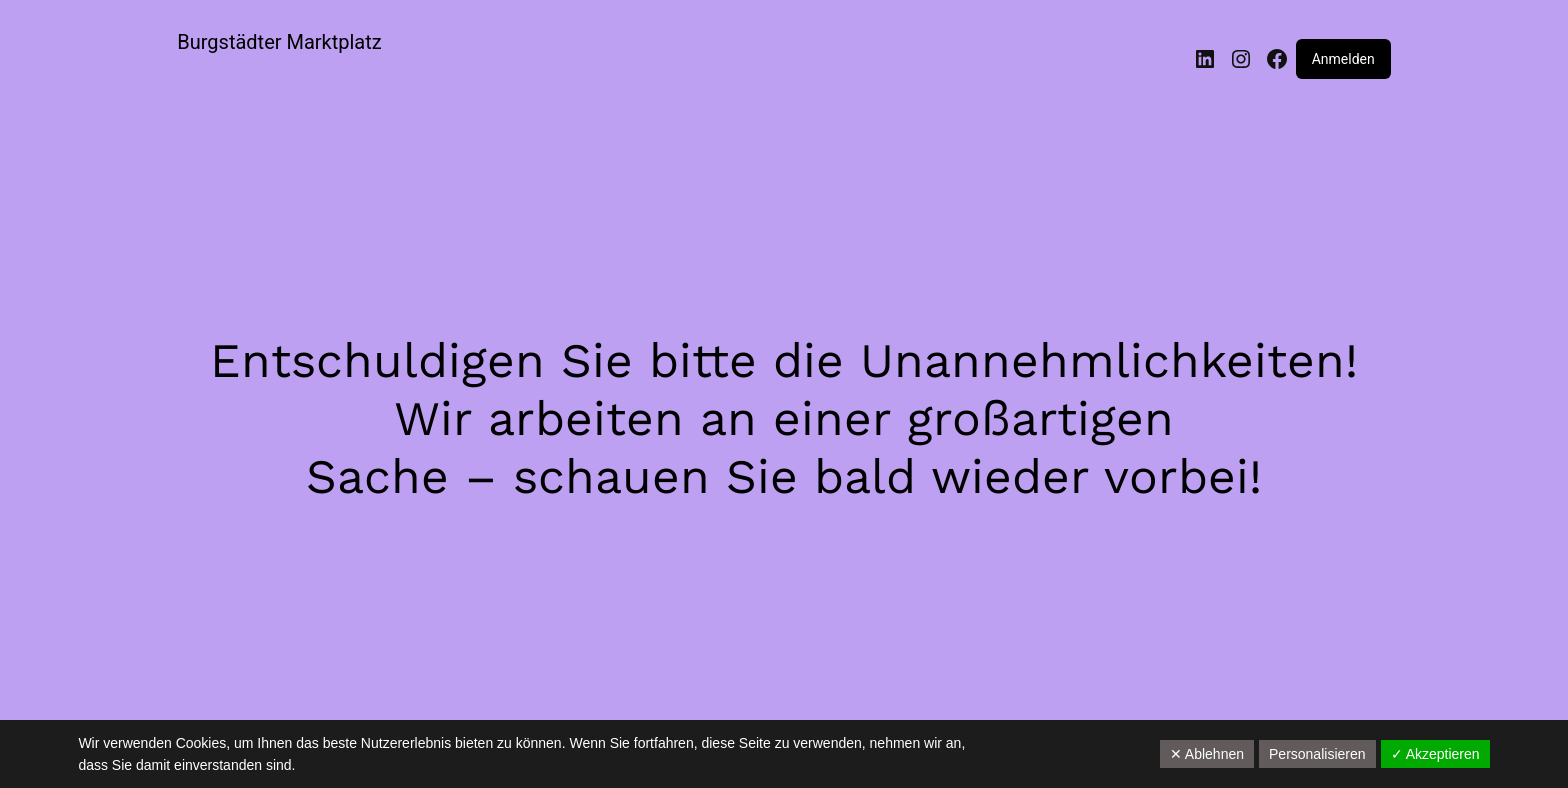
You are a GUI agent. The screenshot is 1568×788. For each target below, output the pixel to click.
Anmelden (1343, 59)
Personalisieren (1317, 754)
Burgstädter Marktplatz (279, 42)
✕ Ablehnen (1207, 754)
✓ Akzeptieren (1435, 754)
